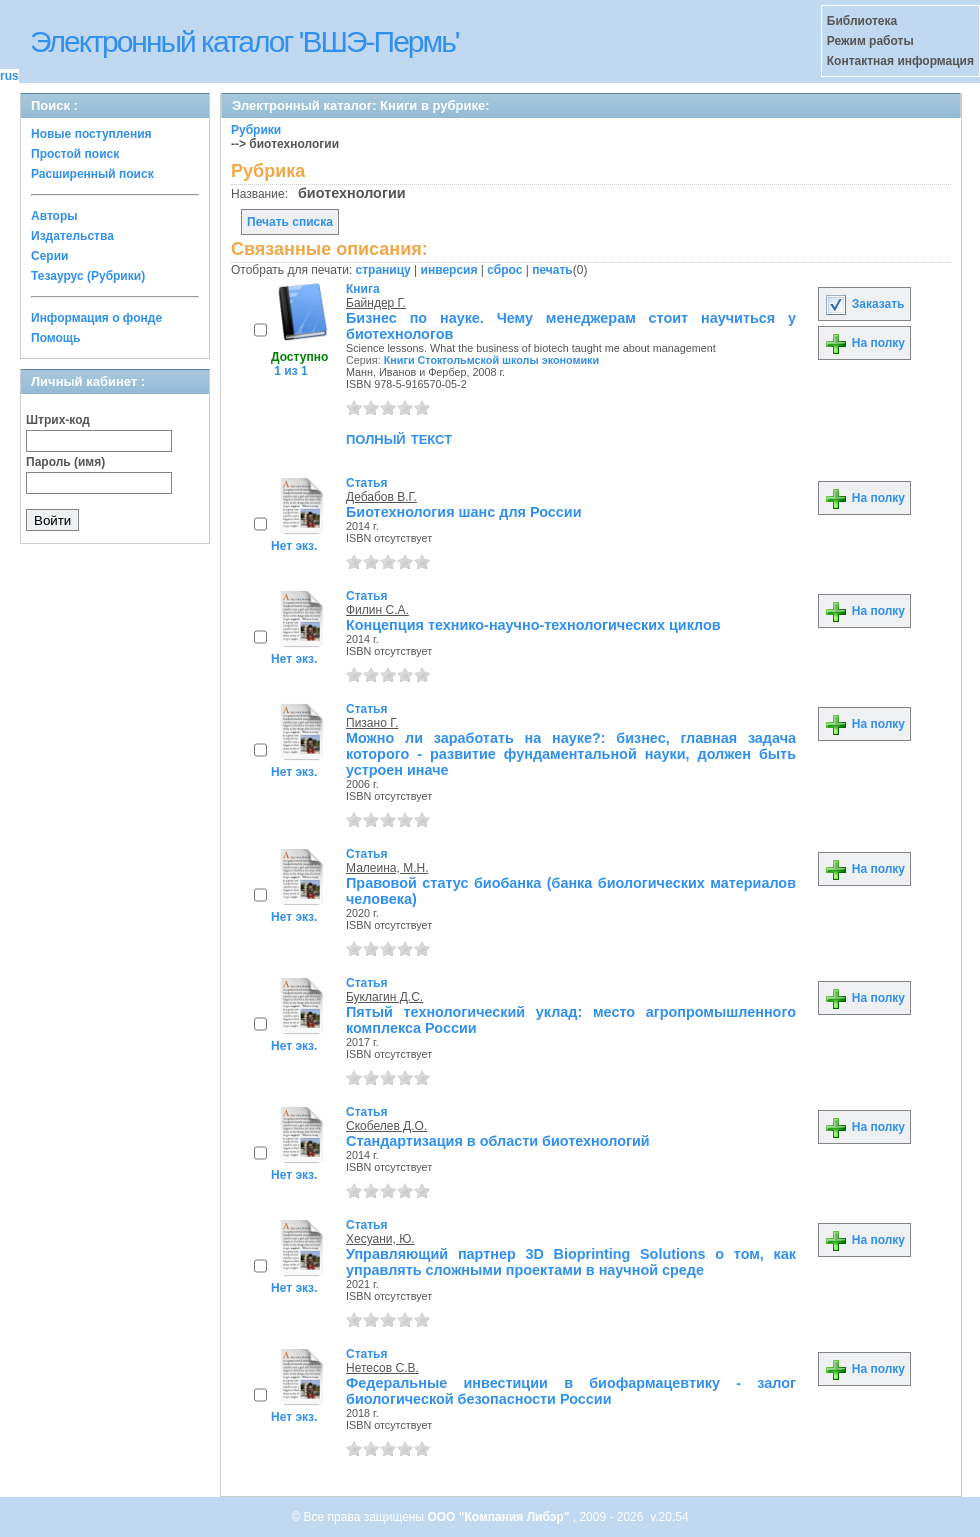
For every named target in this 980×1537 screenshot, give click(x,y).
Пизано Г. (372, 723)
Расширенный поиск (92, 174)
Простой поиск (75, 154)
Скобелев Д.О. (386, 1126)
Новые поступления (91, 134)
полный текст (399, 438)
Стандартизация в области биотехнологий (498, 1141)
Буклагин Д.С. (384, 997)
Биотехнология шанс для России (464, 512)
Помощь (55, 338)
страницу (383, 270)
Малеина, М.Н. (387, 868)
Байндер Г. (376, 303)
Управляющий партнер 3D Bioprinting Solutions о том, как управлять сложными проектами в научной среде (571, 1262)
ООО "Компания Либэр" (499, 1517)
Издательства (72, 236)
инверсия (449, 270)
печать (552, 270)
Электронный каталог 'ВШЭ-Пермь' (244, 41)
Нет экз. (294, 546)
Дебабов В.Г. (381, 497)
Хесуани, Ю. (380, 1239)
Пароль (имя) (65, 462)
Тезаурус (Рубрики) (88, 276)
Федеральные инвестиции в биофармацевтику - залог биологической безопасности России (571, 1391)
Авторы (54, 216)
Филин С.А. (377, 610)
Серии (49, 256)
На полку (864, 343)
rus (9, 76)
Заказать (864, 304)
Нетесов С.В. (382, 1368)
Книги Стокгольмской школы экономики (491, 360)
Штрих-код (58, 420)
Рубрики (256, 130)
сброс (504, 270)
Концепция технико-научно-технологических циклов (533, 625)
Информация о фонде (96, 318)
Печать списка (290, 222)
